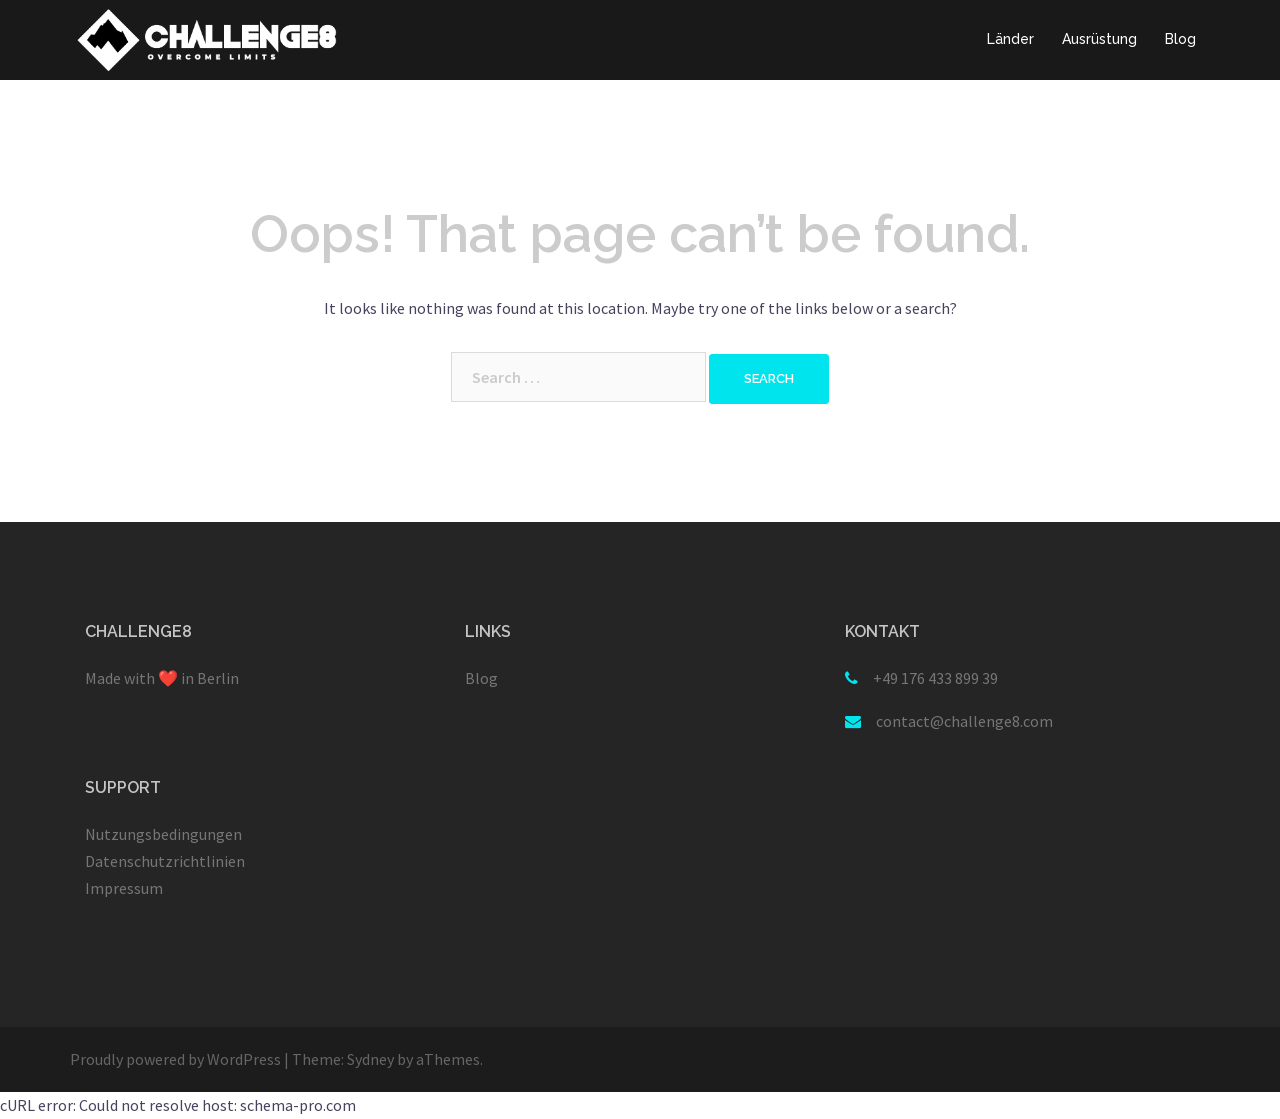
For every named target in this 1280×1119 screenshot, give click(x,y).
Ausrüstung (1099, 39)
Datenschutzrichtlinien (165, 861)
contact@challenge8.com (964, 721)
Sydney (370, 1059)
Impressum (124, 888)
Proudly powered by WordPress (175, 1059)
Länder (1010, 39)
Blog (1180, 39)
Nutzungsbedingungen (163, 834)
